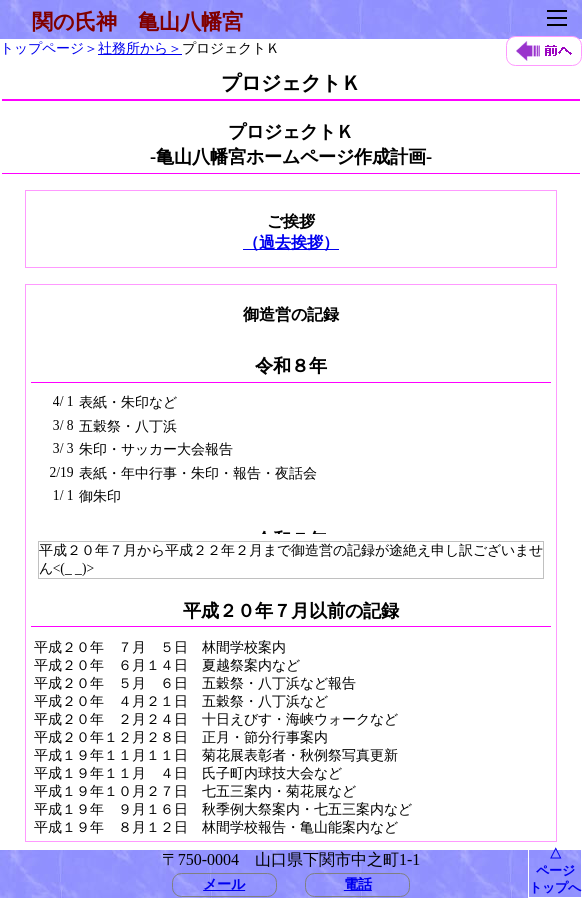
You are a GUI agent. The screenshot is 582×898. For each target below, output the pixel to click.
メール (224, 884)
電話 (358, 884)
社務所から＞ (140, 48)
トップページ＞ (49, 48)
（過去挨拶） (291, 242)
